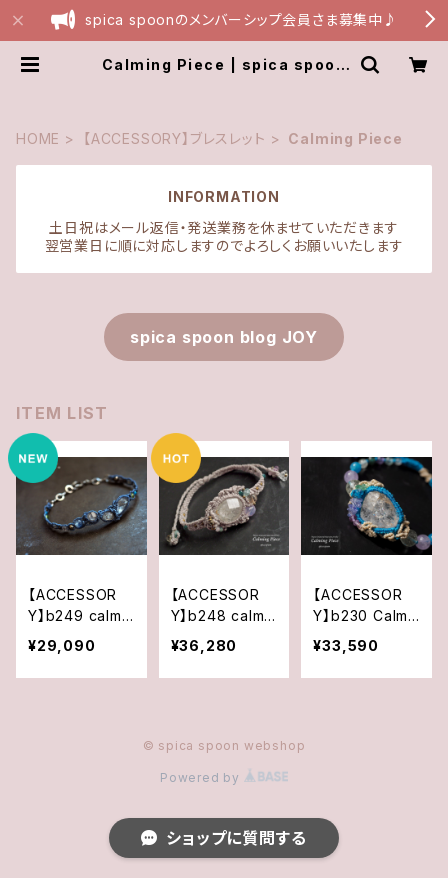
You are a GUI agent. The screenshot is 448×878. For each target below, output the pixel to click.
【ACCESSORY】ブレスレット (174, 138)
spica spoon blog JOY (224, 337)
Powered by (224, 777)
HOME (38, 138)
